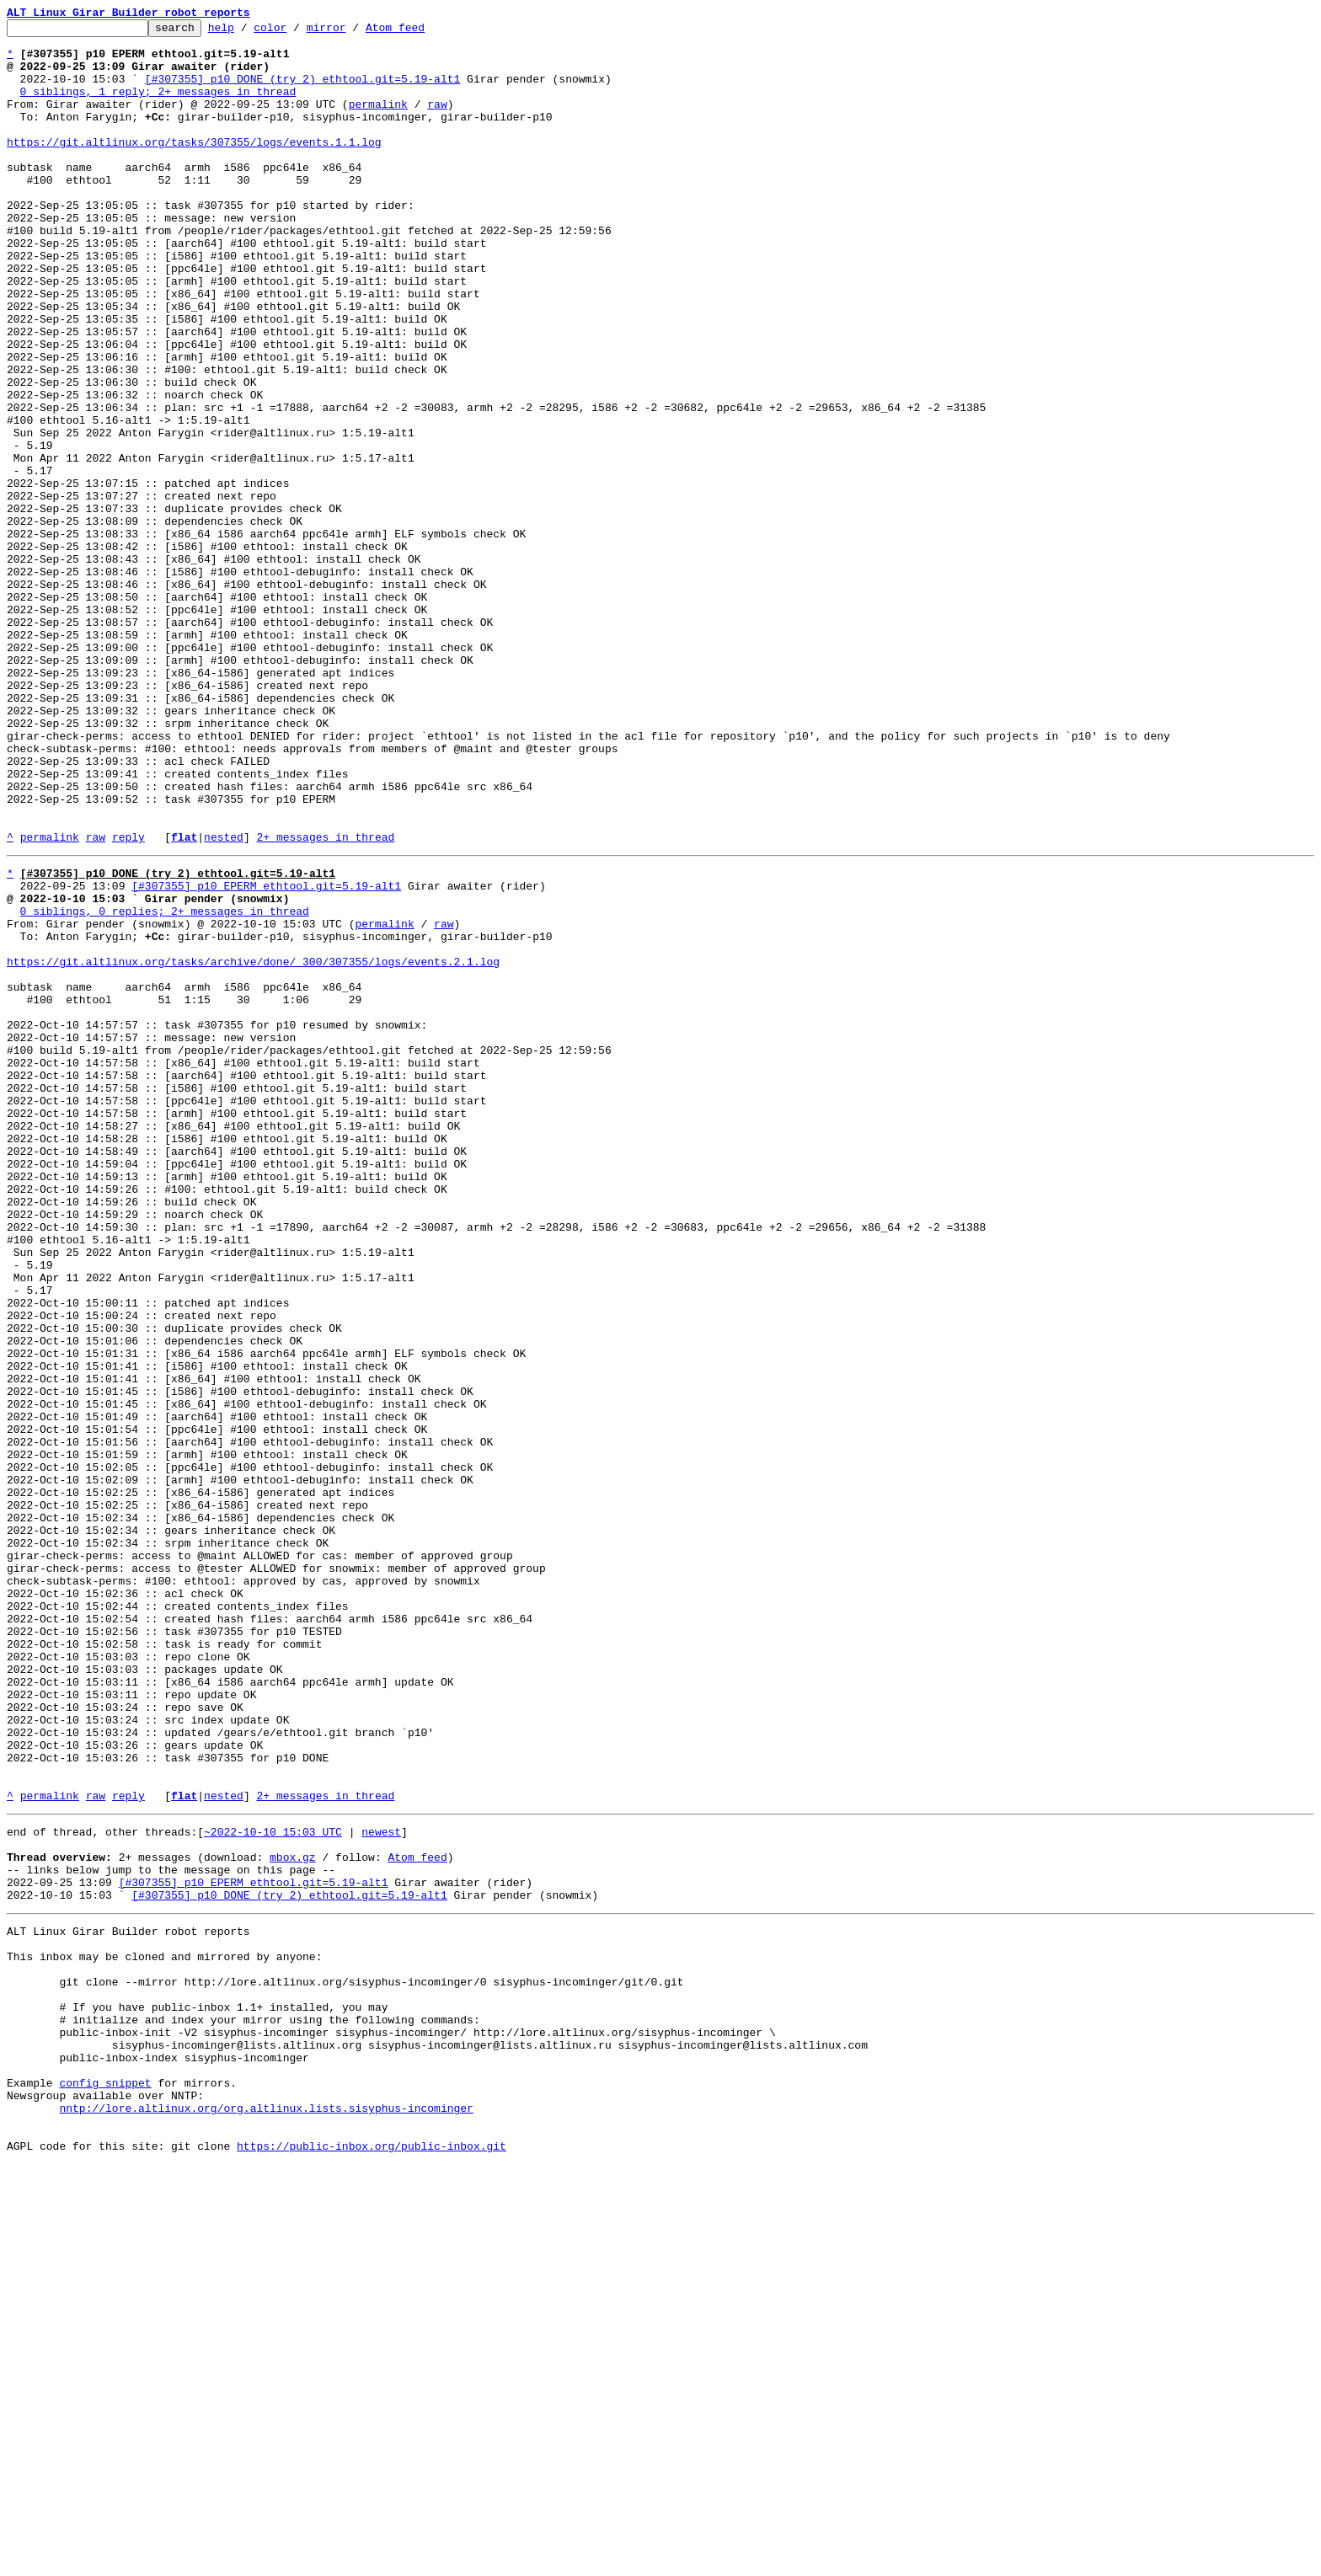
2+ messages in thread (325, 1000)
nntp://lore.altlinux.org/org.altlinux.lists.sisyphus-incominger (266, 2512)
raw (437, 121)
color (296, 32)
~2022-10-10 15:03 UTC (273, 2185)
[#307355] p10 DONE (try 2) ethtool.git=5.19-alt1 (302, 91)
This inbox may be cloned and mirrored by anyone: (164, 2330)
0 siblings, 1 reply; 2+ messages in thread (158, 106)
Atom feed (421, 32)
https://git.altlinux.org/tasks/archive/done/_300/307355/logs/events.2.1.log (253, 1145)
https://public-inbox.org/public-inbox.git (371, 2557)
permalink (378, 121)
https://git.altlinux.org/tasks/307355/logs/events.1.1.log (194, 166)
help (247, 32)
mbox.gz (293, 2215)
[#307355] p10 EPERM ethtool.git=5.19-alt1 (266, 1054)
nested (223, 1000)
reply (128, 1000)
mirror (352, 32)
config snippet (105, 2481)
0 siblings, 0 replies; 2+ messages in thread (164, 1085)
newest (381, 2185)
